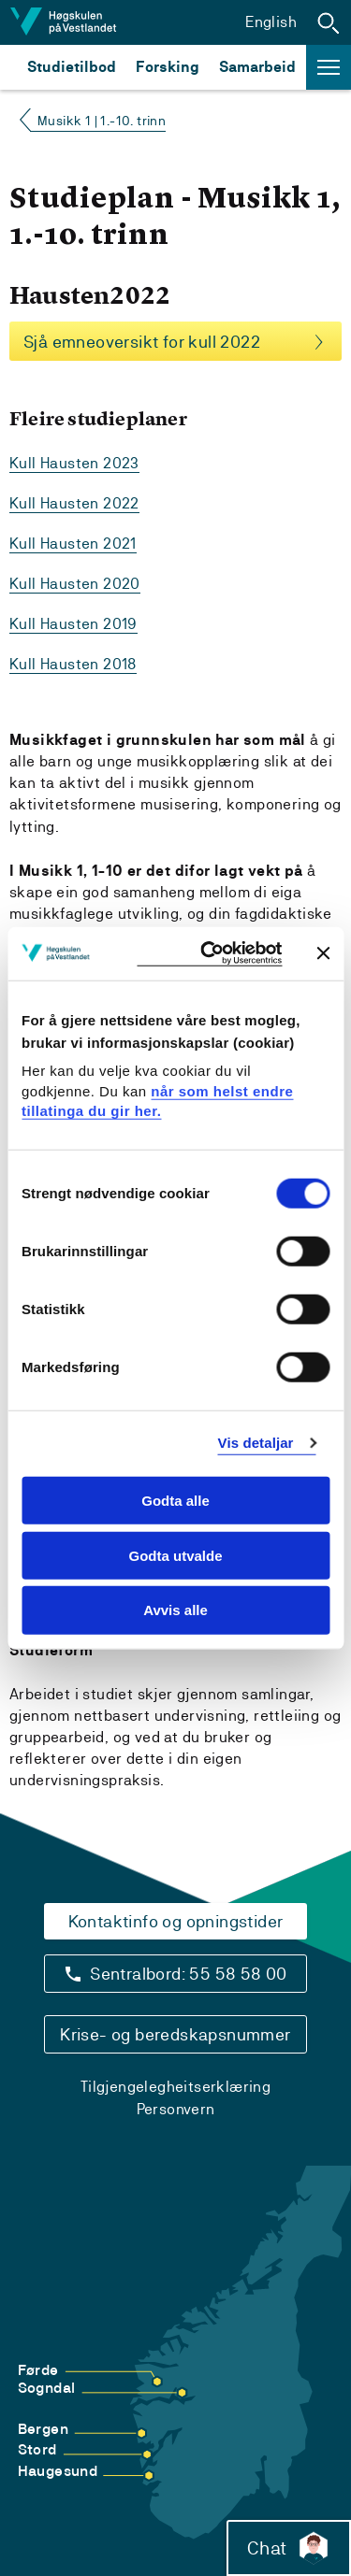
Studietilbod (71, 67)
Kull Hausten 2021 (73, 543)
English (271, 22)
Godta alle (175, 1501)
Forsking (167, 67)
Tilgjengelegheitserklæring (175, 2087)
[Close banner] (322, 953)
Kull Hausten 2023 (74, 463)
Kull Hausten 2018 (73, 664)
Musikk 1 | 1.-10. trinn (101, 120)
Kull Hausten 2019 (73, 624)
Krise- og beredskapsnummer (175, 2034)
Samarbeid (257, 67)
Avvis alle (175, 1610)
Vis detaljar (256, 1443)
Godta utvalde (175, 1555)
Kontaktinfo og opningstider (176, 1921)
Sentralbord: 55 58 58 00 (188, 1973)
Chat (288, 2548)
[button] (328, 22)
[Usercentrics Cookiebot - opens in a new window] (209, 953)
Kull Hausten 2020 (74, 584)
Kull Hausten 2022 (74, 503)
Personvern (176, 2109)
